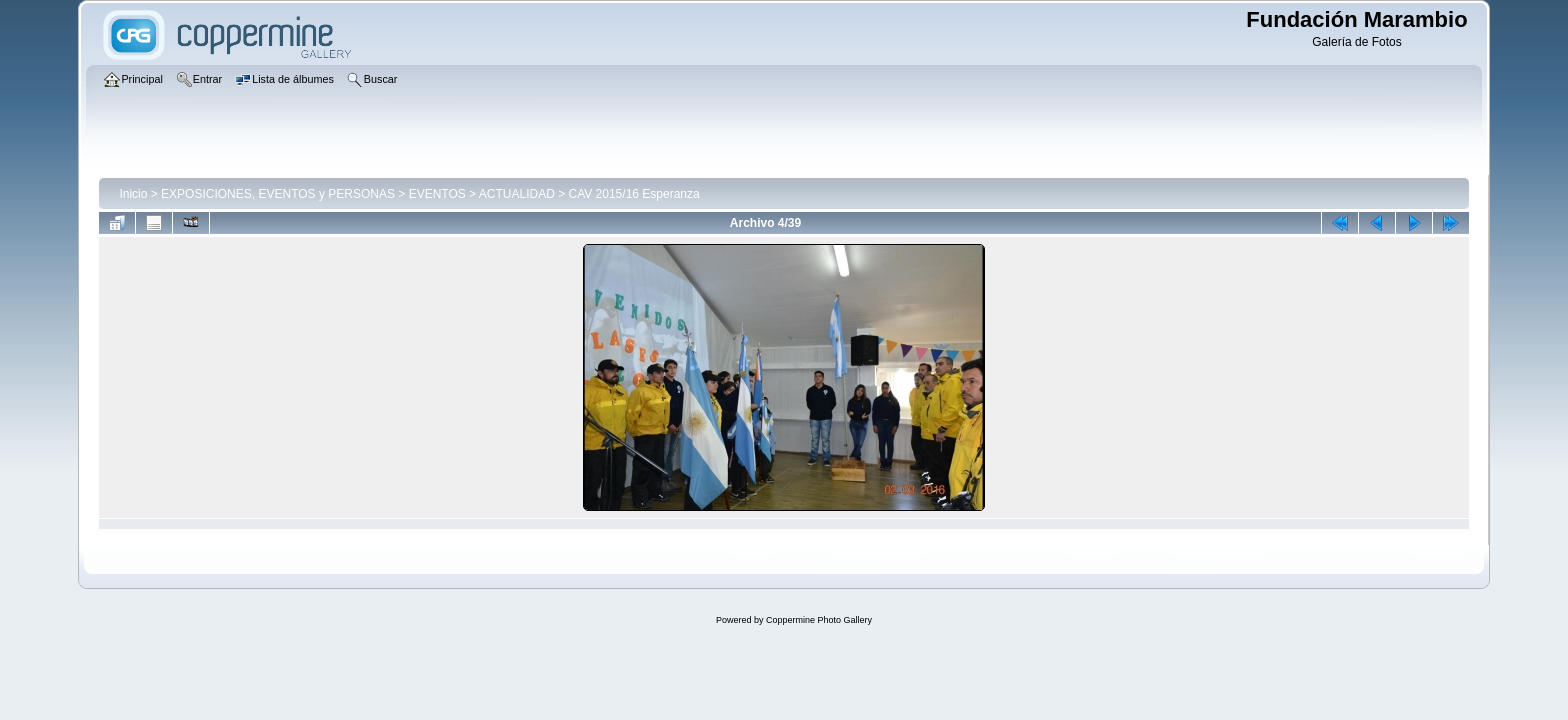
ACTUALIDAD (517, 194)
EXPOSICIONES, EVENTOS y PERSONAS (278, 194)
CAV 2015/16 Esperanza (633, 194)
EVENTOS (437, 194)
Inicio (133, 194)
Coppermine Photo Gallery (819, 620)
